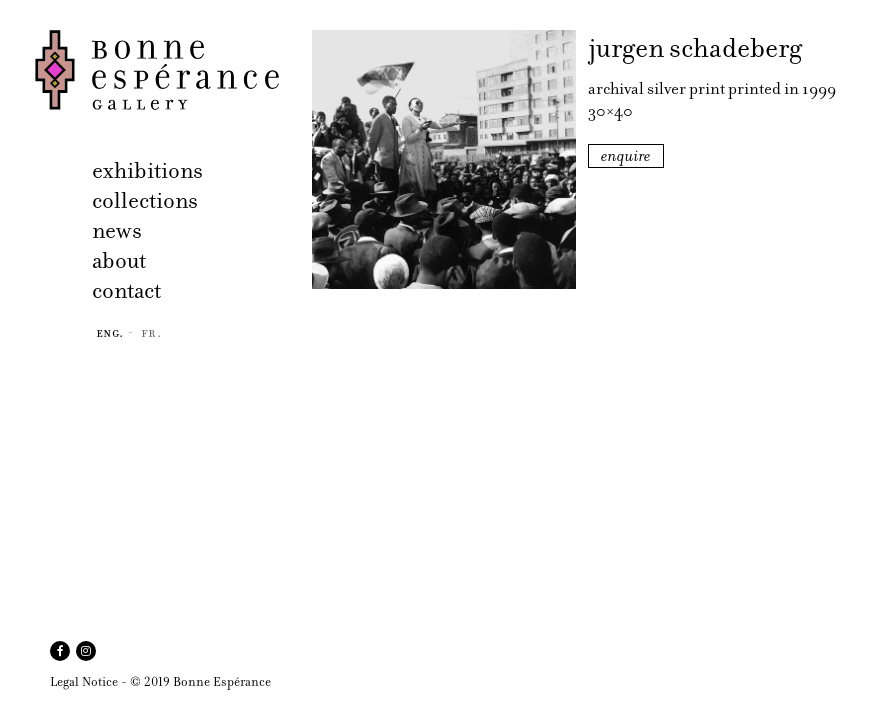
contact (126, 290)
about (119, 260)
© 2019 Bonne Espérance (200, 681)
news (117, 230)
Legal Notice (84, 681)
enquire (626, 156)
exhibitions (147, 170)
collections (145, 200)
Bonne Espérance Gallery (167, 70)
